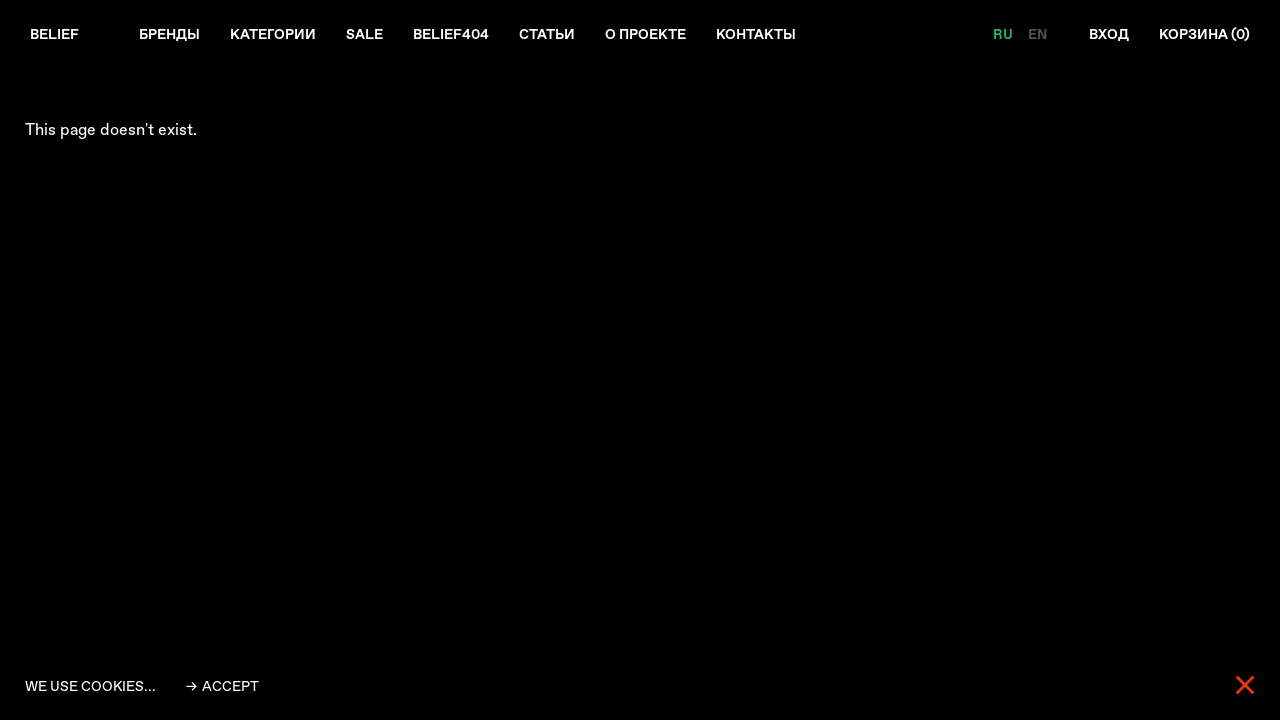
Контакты (756, 34)
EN (1037, 34)
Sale (364, 34)
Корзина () (1204, 34)
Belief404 (451, 34)
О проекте (645, 34)
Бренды (169, 34)
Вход (1109, 34)
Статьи (547, 34)
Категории (273, 34)
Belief (54, 34)
